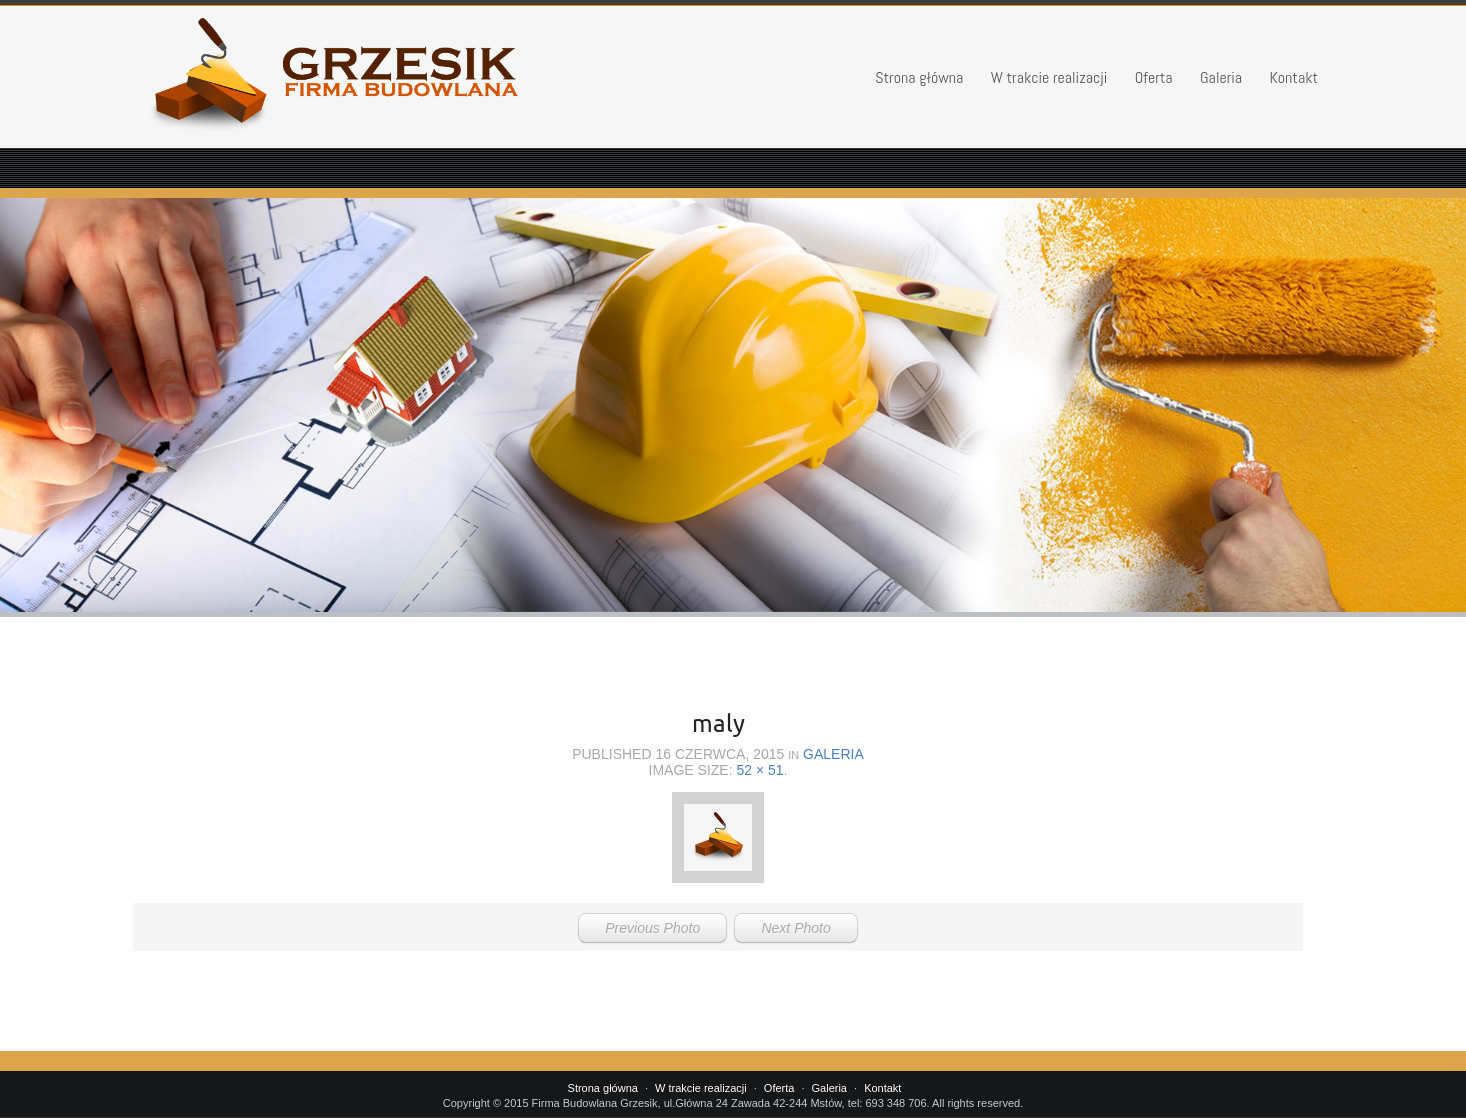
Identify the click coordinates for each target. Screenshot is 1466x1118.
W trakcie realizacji (1049, 77)
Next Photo (795, 928)
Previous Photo (652, 928)
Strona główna (919, 77)
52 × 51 (759, 770)
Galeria (1221, 77)
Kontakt (1294, 77)
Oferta (1154, 77)
